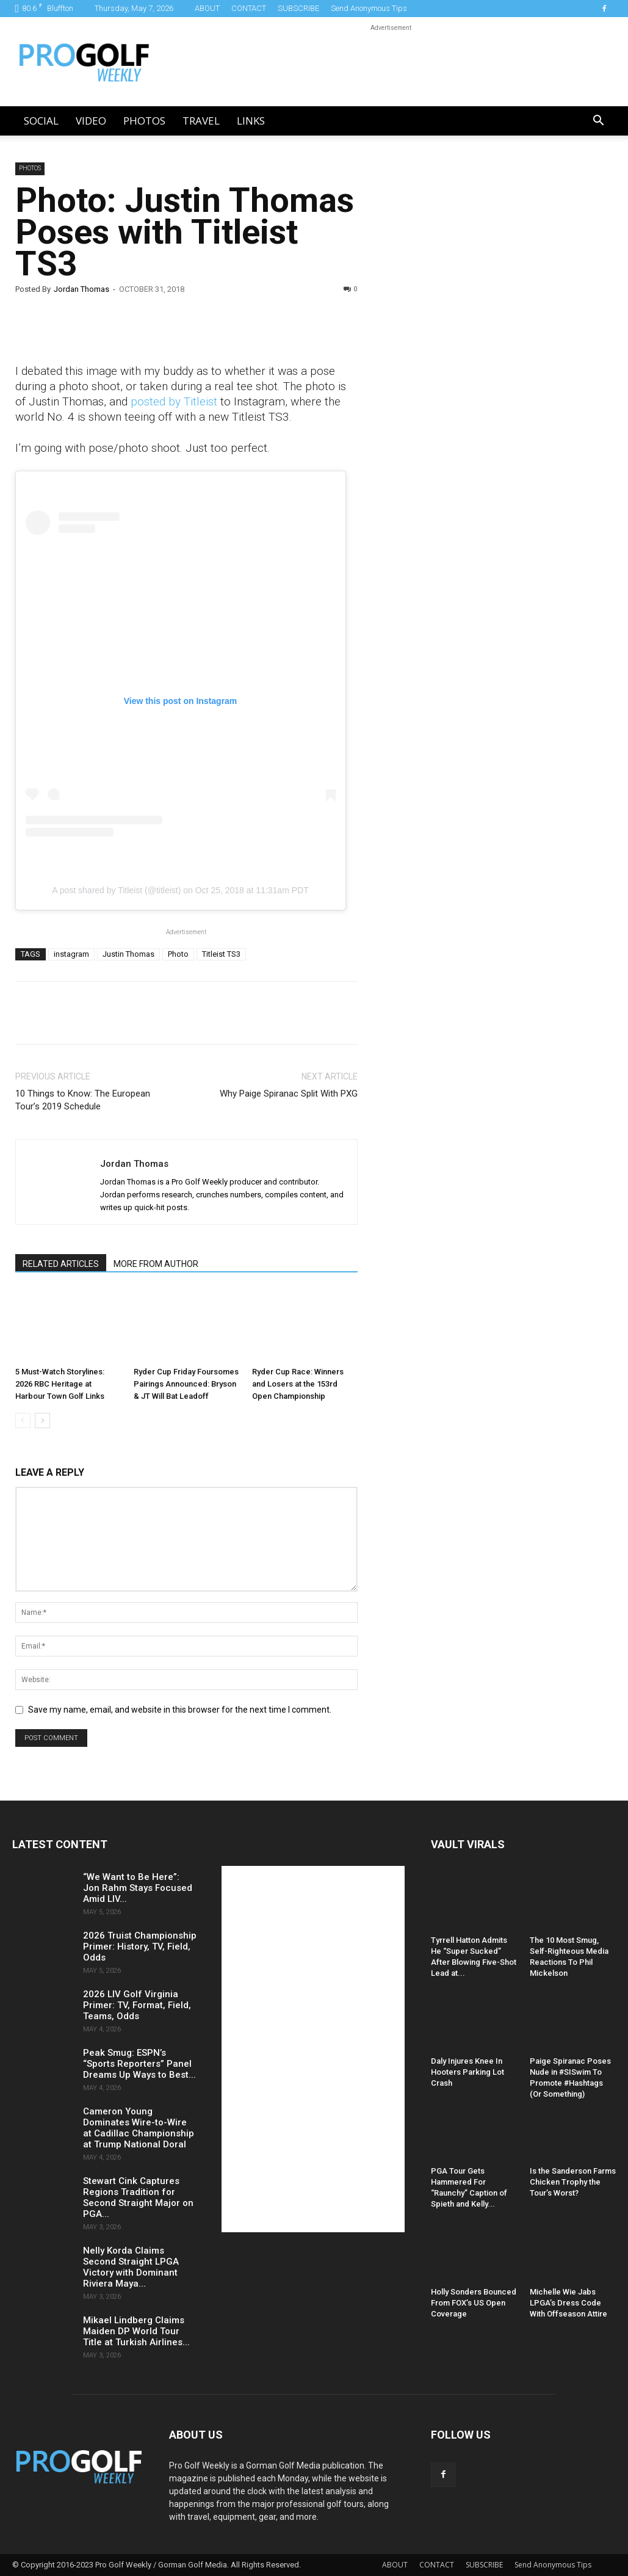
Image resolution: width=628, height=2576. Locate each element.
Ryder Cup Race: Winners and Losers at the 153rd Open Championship (298, 1384)
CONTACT (248, 8)
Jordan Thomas (81, 289)
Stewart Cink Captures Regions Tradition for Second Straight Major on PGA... (138, 2197)
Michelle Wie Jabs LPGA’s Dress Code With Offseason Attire (568, 2302)
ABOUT (207, 8)
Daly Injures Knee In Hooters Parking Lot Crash (467, 2072)
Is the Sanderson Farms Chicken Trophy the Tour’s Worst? (573, 2181)
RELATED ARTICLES (61, 1264)
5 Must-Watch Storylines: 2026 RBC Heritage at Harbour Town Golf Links (59, 1384)
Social (41, 121)
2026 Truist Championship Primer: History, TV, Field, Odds (140, 1946)
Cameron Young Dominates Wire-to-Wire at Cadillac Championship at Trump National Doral (138, 2128)
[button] (598, 122)
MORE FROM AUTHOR (156, 1264)
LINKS (251, 121)
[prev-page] (23, 1420)
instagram (71, 954)
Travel (201, 121)
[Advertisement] (473, 371)
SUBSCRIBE (298, 8)
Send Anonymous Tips (369, 8)
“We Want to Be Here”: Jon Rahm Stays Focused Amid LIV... (137, 1887)
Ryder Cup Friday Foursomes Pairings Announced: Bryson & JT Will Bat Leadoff (186, 1384)
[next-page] (42, 1420)
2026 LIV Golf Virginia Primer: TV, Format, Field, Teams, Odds (137, 2005)
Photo (178, 954)
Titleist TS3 (221, 954)
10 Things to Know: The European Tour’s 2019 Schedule (82, 1100)
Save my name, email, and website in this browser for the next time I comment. (179, 1709)
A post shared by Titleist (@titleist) (116, 890)
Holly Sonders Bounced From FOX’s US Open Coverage (473, 2302)
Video (91, 121)
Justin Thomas (128, 954)
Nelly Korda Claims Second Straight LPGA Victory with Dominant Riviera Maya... (131, 2267)
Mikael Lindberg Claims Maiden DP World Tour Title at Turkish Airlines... (136, 2331)
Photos (144, 121)
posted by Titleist (174, 401)
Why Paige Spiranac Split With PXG (289, 1093)
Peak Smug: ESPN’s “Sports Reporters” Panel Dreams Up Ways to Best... (139, 2063)
